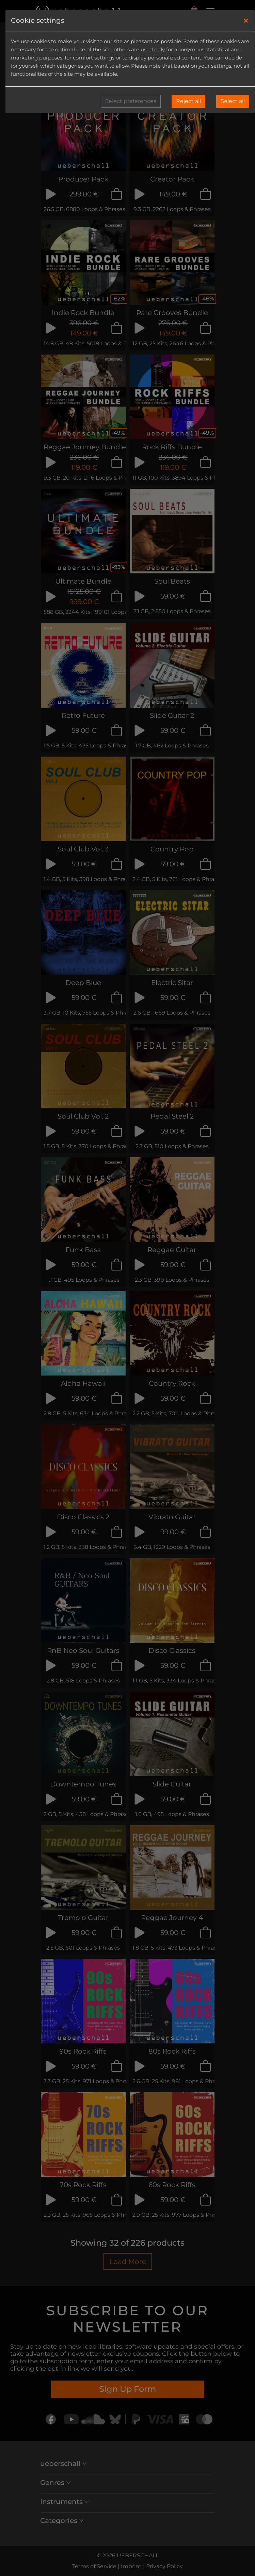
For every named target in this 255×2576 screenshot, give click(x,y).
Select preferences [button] (130, 101)
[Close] (246, 21)
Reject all (188, 101)
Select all (233, 101)
